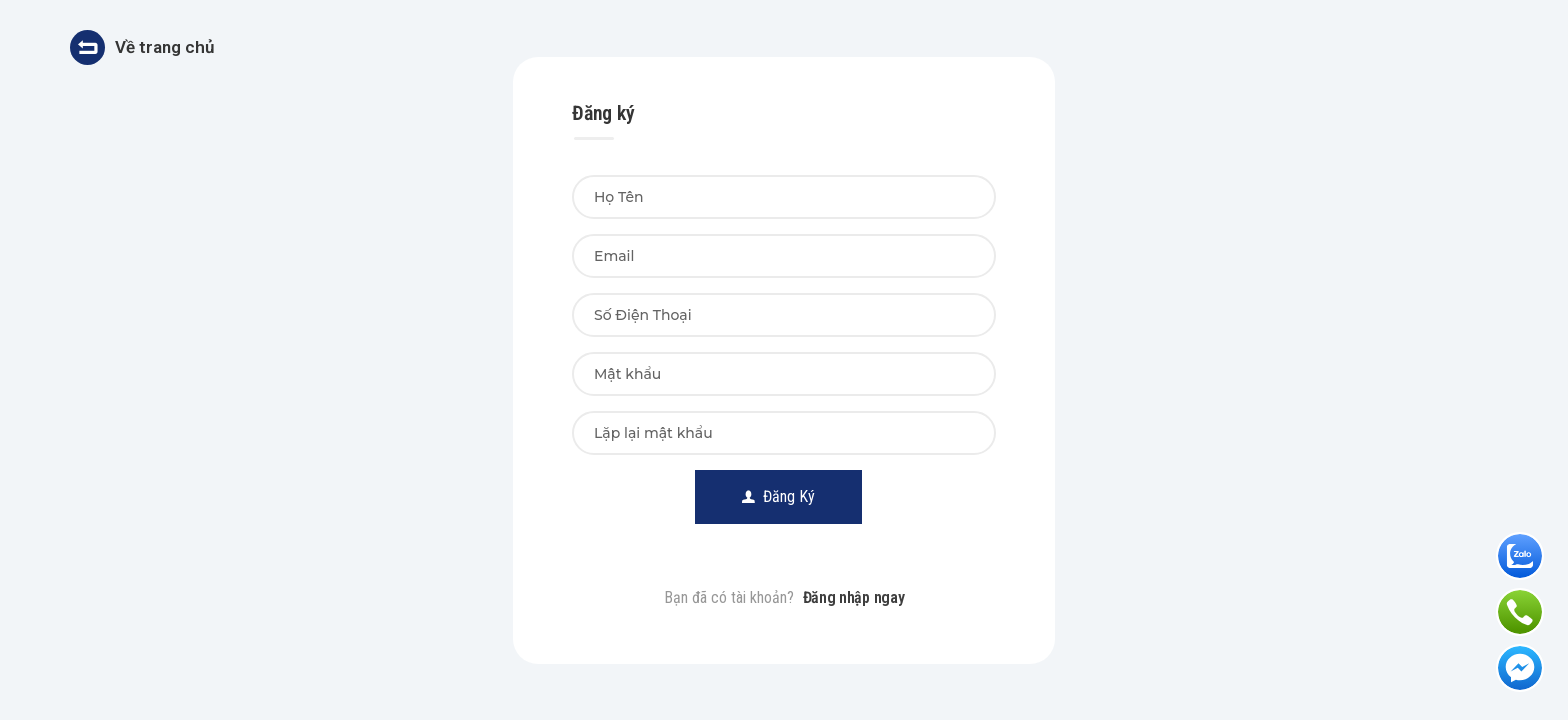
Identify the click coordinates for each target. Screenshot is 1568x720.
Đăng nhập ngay (854, 597)
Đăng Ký (778, 496)
